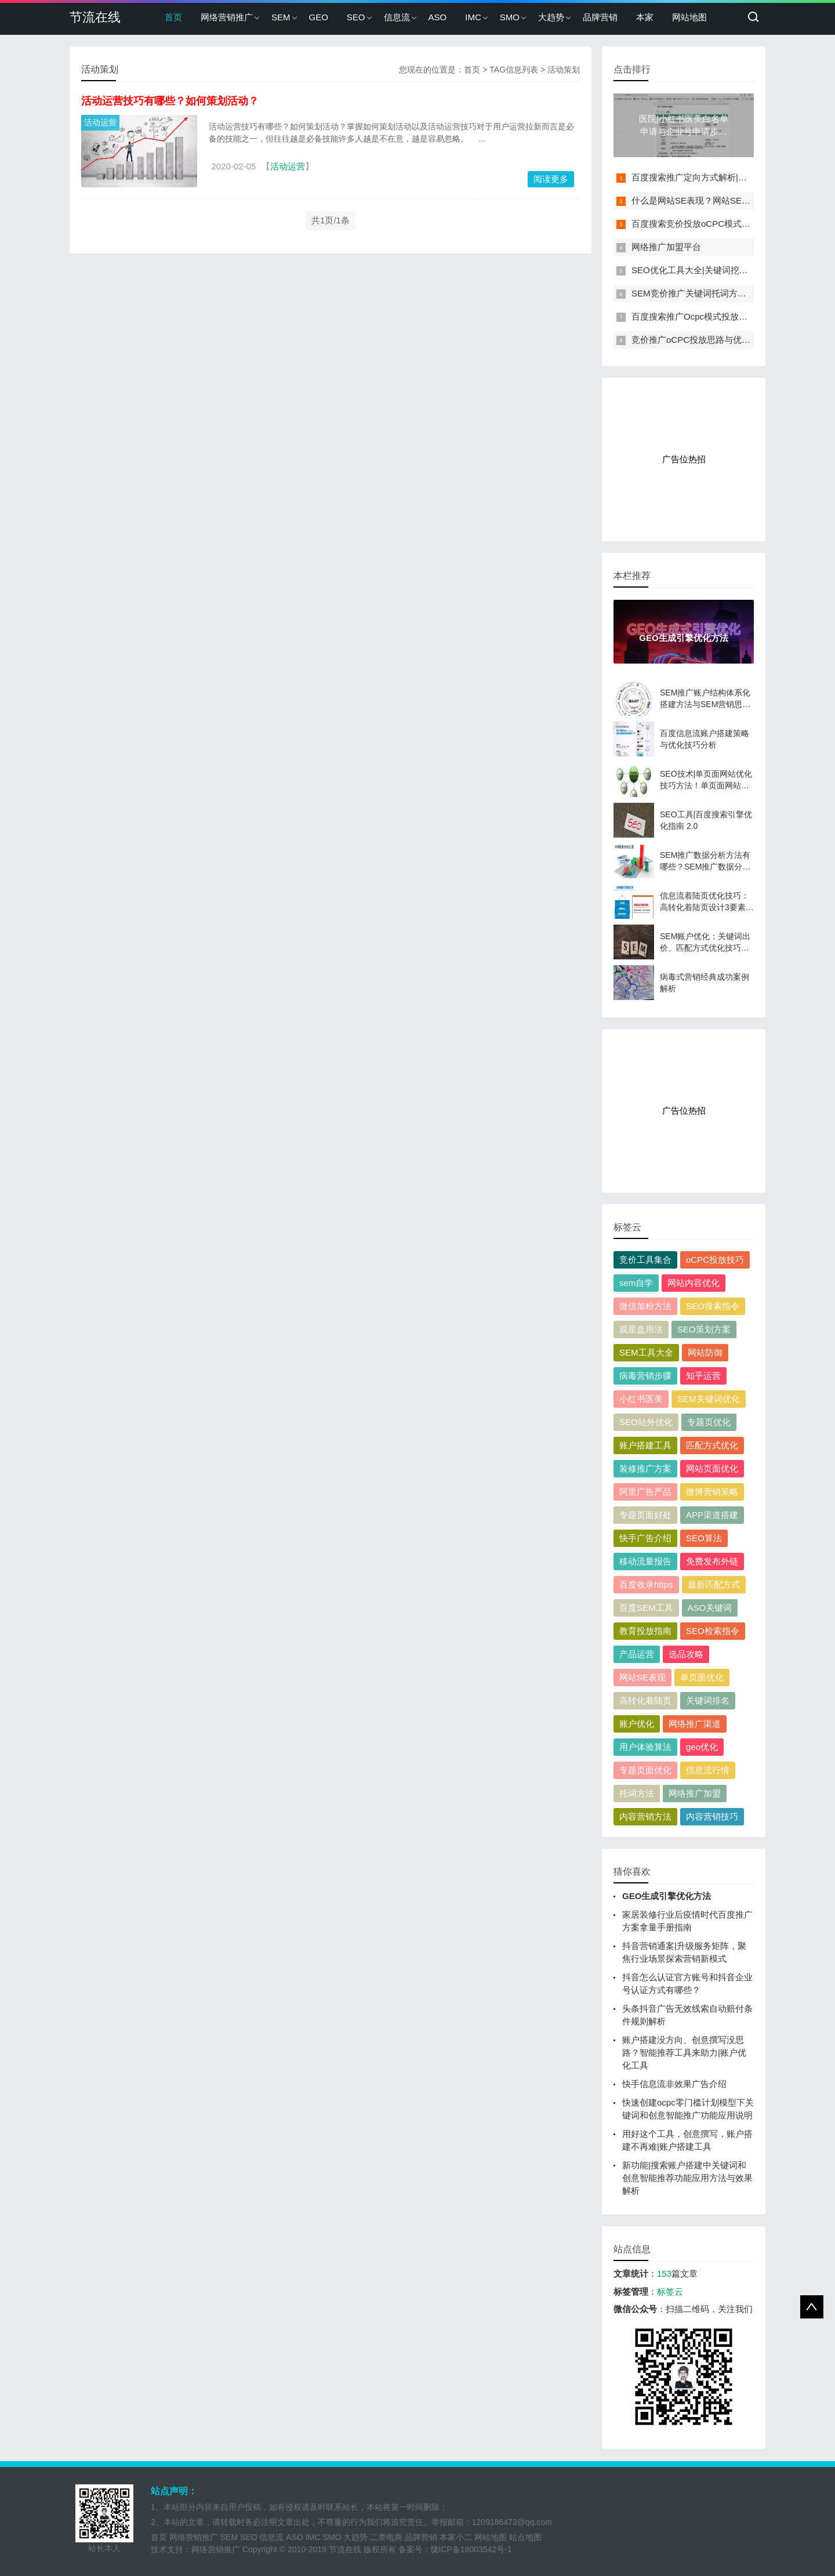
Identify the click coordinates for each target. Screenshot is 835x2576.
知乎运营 (703, 1376)
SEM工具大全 (646, 1352)
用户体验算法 (645, 1747)
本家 (645, 17)
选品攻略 (686, 1654)
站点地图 (525, 2537)
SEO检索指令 (712, 1631)
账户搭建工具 (645, 1445)
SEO (356, 17)
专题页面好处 (645, 1515)
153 (664, 2273)
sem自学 (636, 1283)
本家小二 (456, 2537)
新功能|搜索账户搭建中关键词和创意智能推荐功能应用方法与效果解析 (687, 2177)
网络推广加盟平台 (666, 247)
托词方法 (636, 1793)
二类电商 (386, 2537)
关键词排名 (707, 1700)
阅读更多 (550, 179)
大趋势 (551, 17)
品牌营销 (600, 17)
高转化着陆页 (645, 1700)
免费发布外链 (712, 1561)
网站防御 (705, 1352)
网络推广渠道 (695, 1724)
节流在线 (95, 17)
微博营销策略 (712, 1492)
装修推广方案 (645, 1468)
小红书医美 (641, 1399)
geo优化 (702, 1747)
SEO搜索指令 (712, 1306)
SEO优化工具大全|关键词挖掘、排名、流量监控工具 (733, 270)
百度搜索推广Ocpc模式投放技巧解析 (702, 316)
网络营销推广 (227, 17)
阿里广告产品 (645, 1492)
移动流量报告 (645, 1561)
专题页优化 (709, 1422)
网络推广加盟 (695, 1793)
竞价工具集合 (645, 1260)
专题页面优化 (645, 1770)
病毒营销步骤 (645, 1376)
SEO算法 (704, 1538)
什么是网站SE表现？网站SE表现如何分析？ (717, 200)
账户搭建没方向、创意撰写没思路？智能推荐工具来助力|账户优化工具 (684, 2052)
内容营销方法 (645, 1816)
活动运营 (100, 122)
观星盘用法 (641, 1329)
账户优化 (636, 1724)
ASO (438, 17)
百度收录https (646, 1584)
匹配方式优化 (712, 1445)
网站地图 (689, 17)
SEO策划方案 (704, 1329)
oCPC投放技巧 (715, 1260)
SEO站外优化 (646, 1422)
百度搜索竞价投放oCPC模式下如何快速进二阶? (723, 224)
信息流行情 (707, 1770)
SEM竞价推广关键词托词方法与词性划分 (710, 293)
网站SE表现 (642, 1677)
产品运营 (636, 1654)
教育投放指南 (645, 1631)
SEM (281, 17)
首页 (173, 17)
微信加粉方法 (645, 1306)
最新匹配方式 (714, 1584)
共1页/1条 (330, 220)
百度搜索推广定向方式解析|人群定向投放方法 (719, 177)
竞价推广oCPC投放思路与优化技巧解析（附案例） (730, 340)
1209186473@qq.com (512, 2522)
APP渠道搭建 (712, 1515)
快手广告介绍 (645, 1538)
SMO (510, 17)
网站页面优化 (712, 1468)
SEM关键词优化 (708, 1399)
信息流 (397, 17)
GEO (318, 17)
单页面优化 (702, 1677)
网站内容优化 (693, 1283)
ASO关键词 (710, 1608)
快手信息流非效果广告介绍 (674, 2084)
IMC (473, 17)
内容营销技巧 (712, 1816)
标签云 (670, 2291)
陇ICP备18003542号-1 (471, 2549)
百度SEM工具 (646, 1608)
